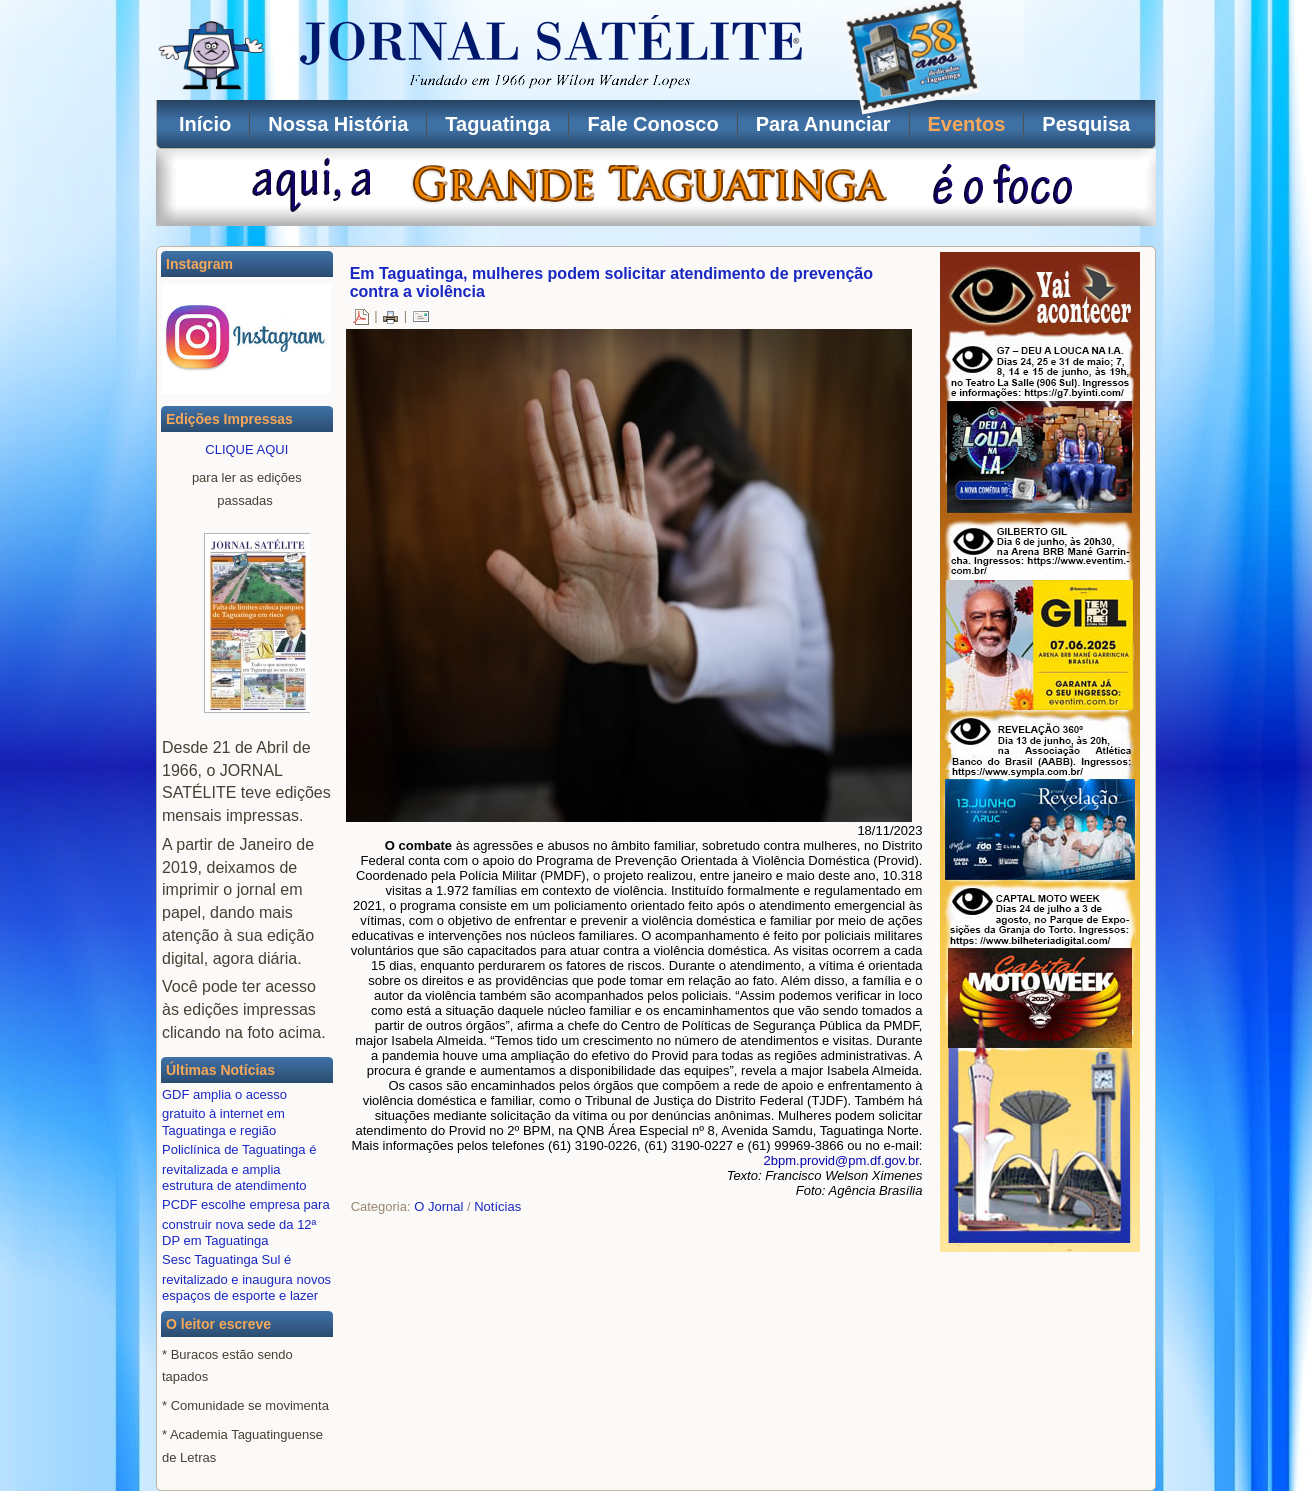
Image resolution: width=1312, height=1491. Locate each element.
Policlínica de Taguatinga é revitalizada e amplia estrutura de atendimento (239, 1167)
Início (205, 124)
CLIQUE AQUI (246, 449)
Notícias (497, 1206)
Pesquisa (1086, 124)
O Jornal (438, 1206)
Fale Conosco (652, 124)
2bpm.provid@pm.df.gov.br (841, 1160)
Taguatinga (497, 124)
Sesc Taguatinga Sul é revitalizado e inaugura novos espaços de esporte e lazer (246, 1277)
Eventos (967, 124)
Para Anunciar (823, 124)
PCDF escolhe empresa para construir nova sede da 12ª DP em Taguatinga (246, 1222)
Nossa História (338, 124)
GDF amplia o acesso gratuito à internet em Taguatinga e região (224, 1112)
